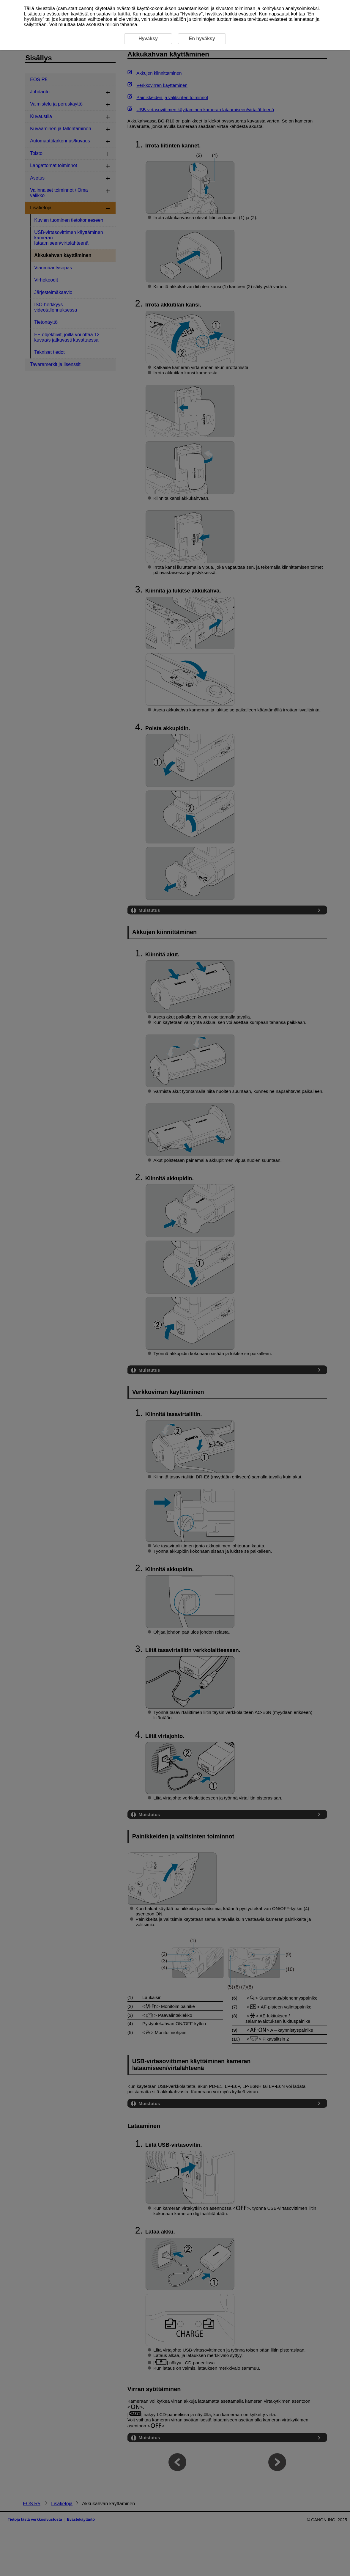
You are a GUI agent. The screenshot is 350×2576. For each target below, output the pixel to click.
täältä (124, 13)
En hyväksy (202, 38)
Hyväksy (191, 13)
